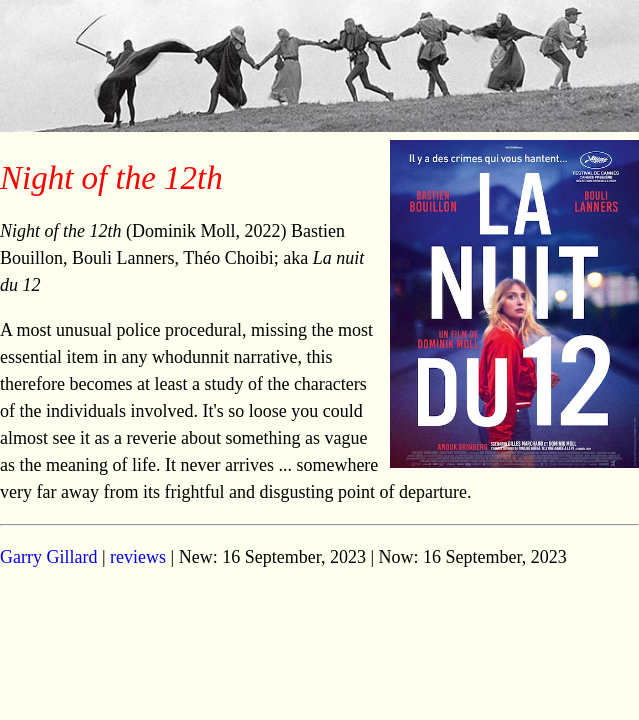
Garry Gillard (48, 557)
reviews (138, 557)
